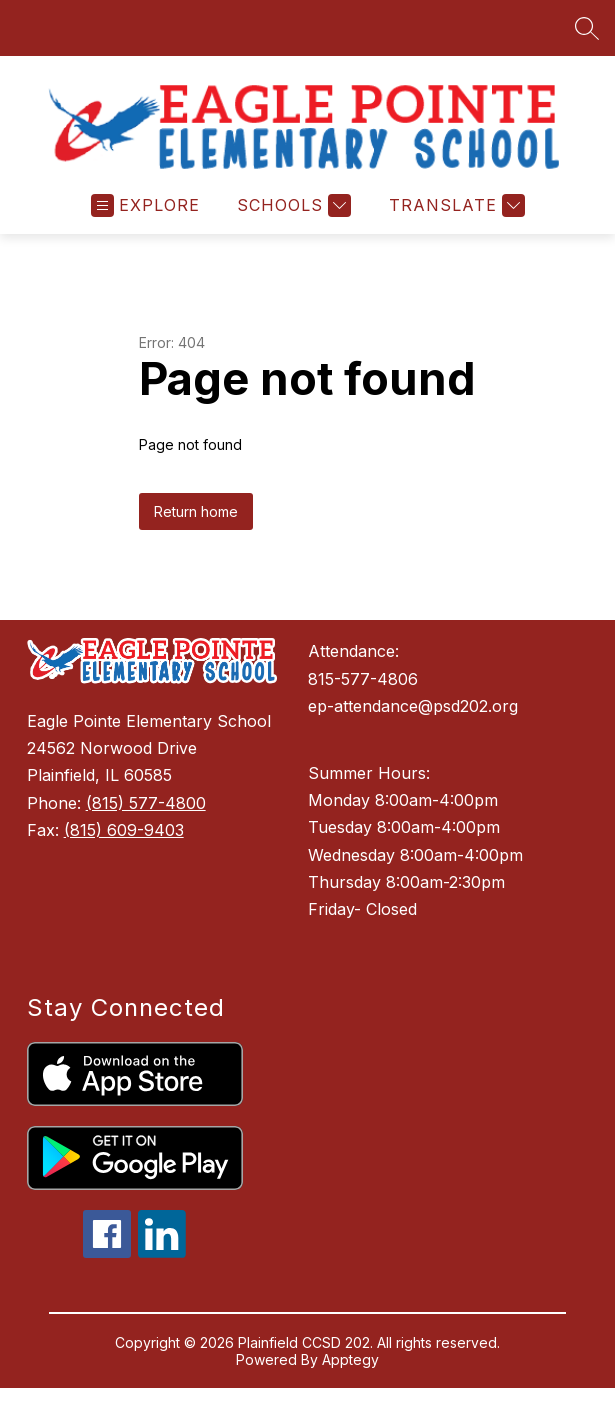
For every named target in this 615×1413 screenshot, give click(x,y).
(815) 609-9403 (124, 840)
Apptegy (350, 1369)
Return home (196, 521)
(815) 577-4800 (146, 813)
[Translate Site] (454, 215)
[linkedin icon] (162, 1262)
